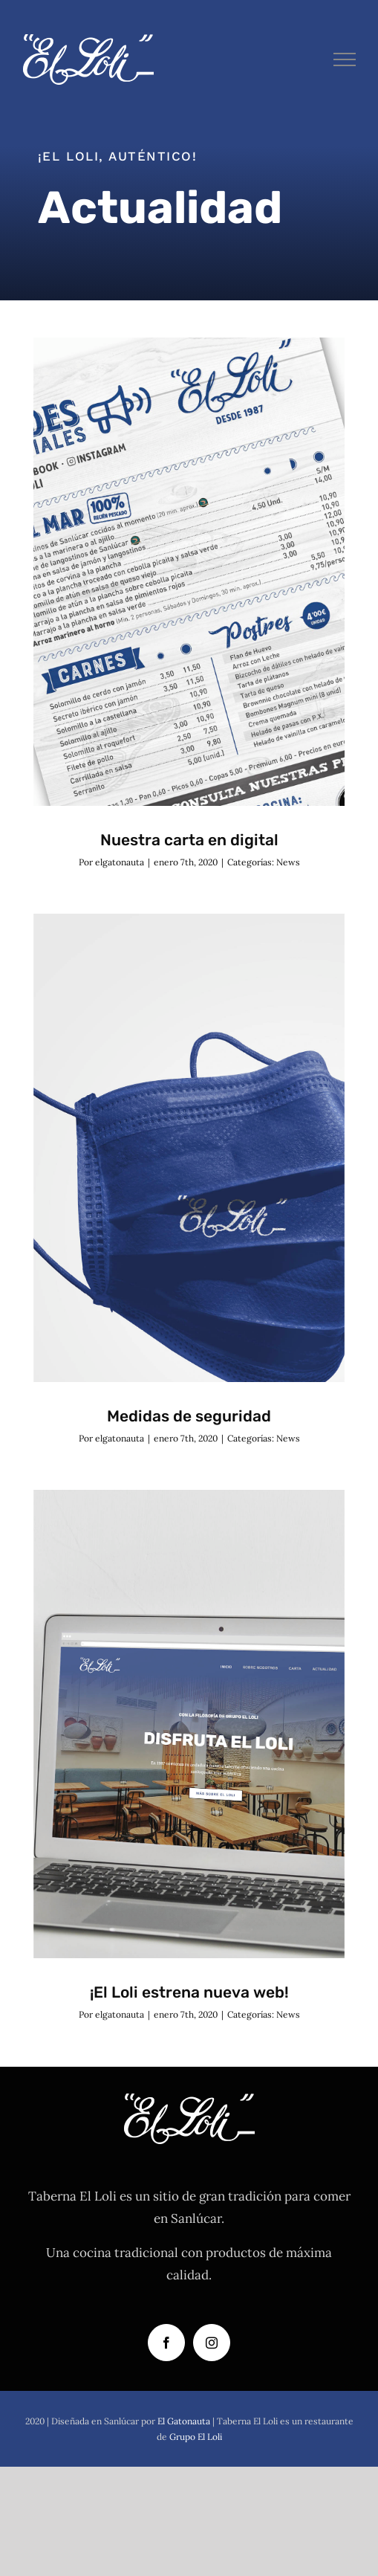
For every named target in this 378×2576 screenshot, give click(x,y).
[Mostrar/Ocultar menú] (345, 59)
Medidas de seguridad (189, 1416)
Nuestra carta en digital (189, 839)
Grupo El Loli (195, 2436)
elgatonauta (119, 862)
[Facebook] (166, 2342)
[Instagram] (211, 2342)
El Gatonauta (183, 2421)
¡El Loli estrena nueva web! (189, 1992)
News (288, 862)
